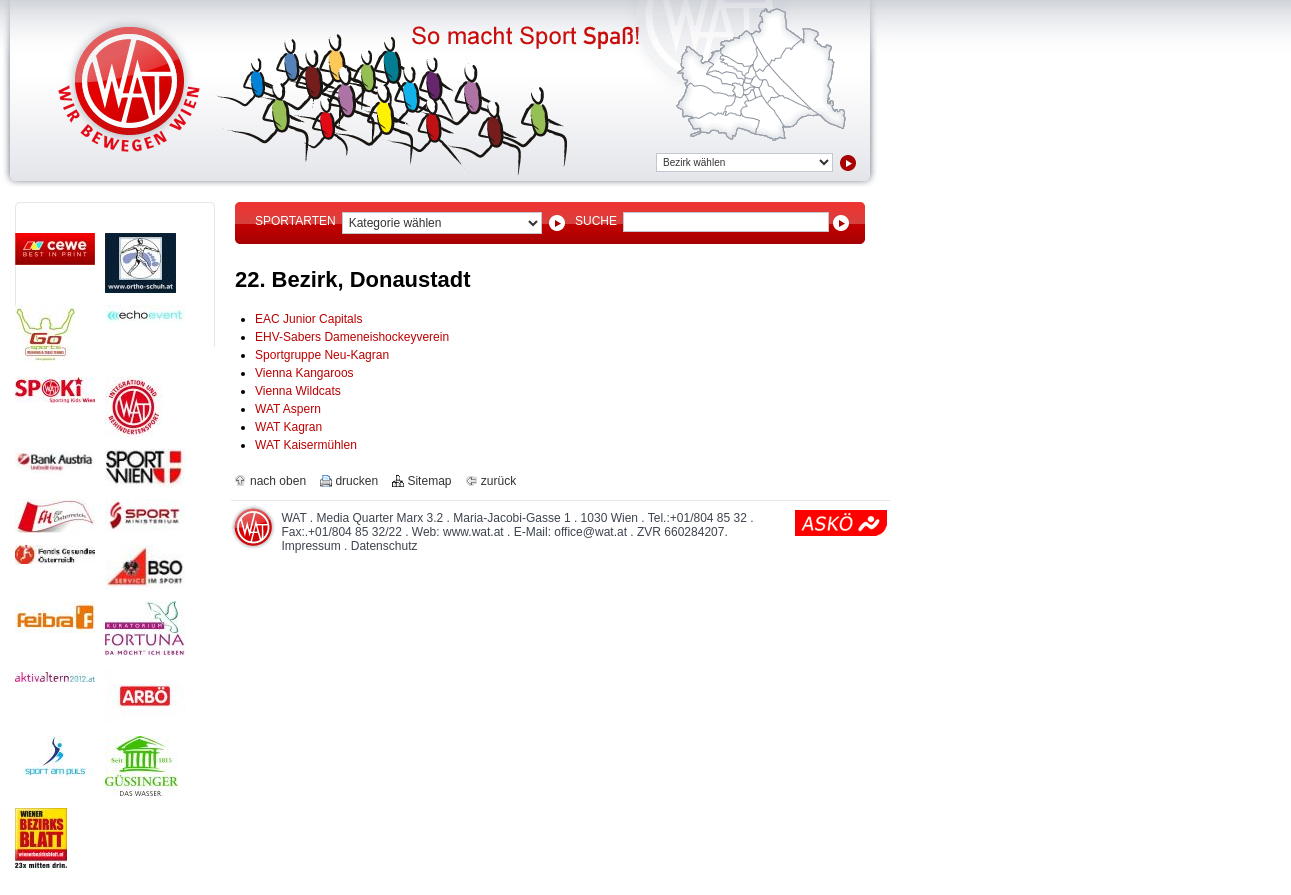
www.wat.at (473, 532)
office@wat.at (590, 532)
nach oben (278, 481)
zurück (498, 481)
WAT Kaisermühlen (306, 445)
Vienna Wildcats (298, 391)
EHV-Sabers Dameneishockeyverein (352, 337)
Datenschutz (384, 546)
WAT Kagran (288, 427)
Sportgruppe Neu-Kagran (322, 355)
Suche (596, 221)
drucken (356, 481)
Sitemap (429, 481)
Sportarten (295, 221)
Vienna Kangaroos (304, 373)
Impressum (310, 546)
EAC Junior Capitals (308, 319)
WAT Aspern (288, 409)
